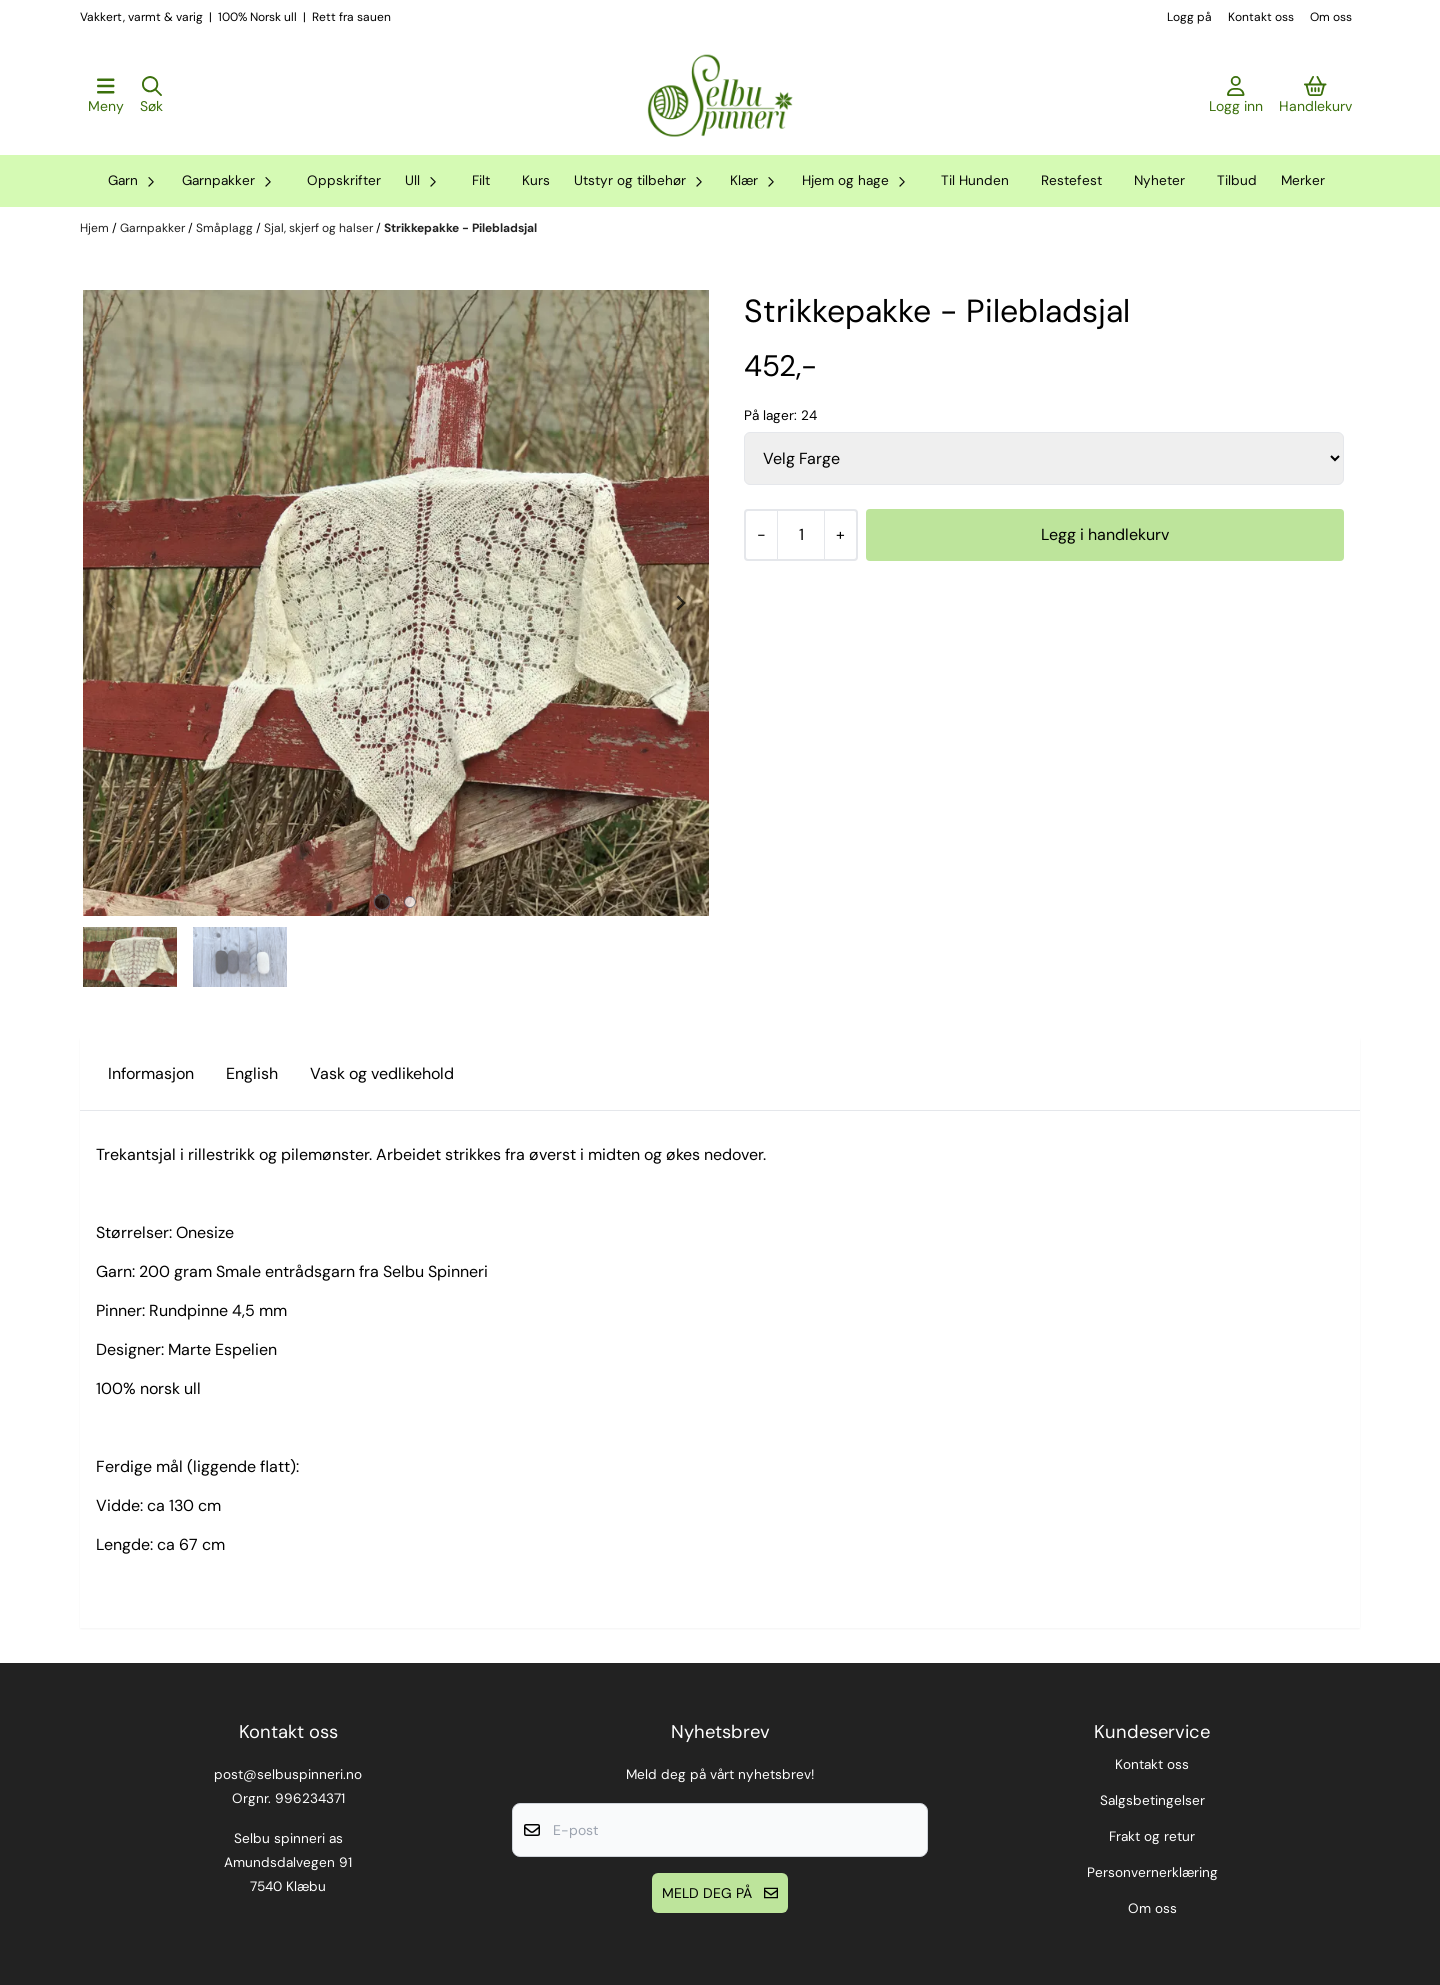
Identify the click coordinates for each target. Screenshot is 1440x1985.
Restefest (1071, 180)
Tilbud (1237, 180)
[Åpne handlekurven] (1315, 96)
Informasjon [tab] (151, 1073)
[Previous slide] (112, 603)
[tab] (382, 902)
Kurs (536, 180)
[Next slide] (680, 603)
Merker (1303, 180)
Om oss (1331, 17)
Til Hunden (975, 180)
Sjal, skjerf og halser (320, 228)
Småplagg (226, 228)
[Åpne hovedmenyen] (106, 96)
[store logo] (720, 96)
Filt (481, 180)
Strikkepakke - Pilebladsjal (460, 228)
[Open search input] (151, 96)
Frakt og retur (1152, 1836)
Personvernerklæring (1152, 1872)
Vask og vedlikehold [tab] (382, 1073)
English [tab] (252, 1073)
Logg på (1189, 17)
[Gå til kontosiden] (1236, 96)
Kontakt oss (1261, 17)
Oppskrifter (344, 180)
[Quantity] (800, 535)
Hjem (96, 228)
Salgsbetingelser (1152, 1800)
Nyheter (1159, 180)
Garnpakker (154, 228)
